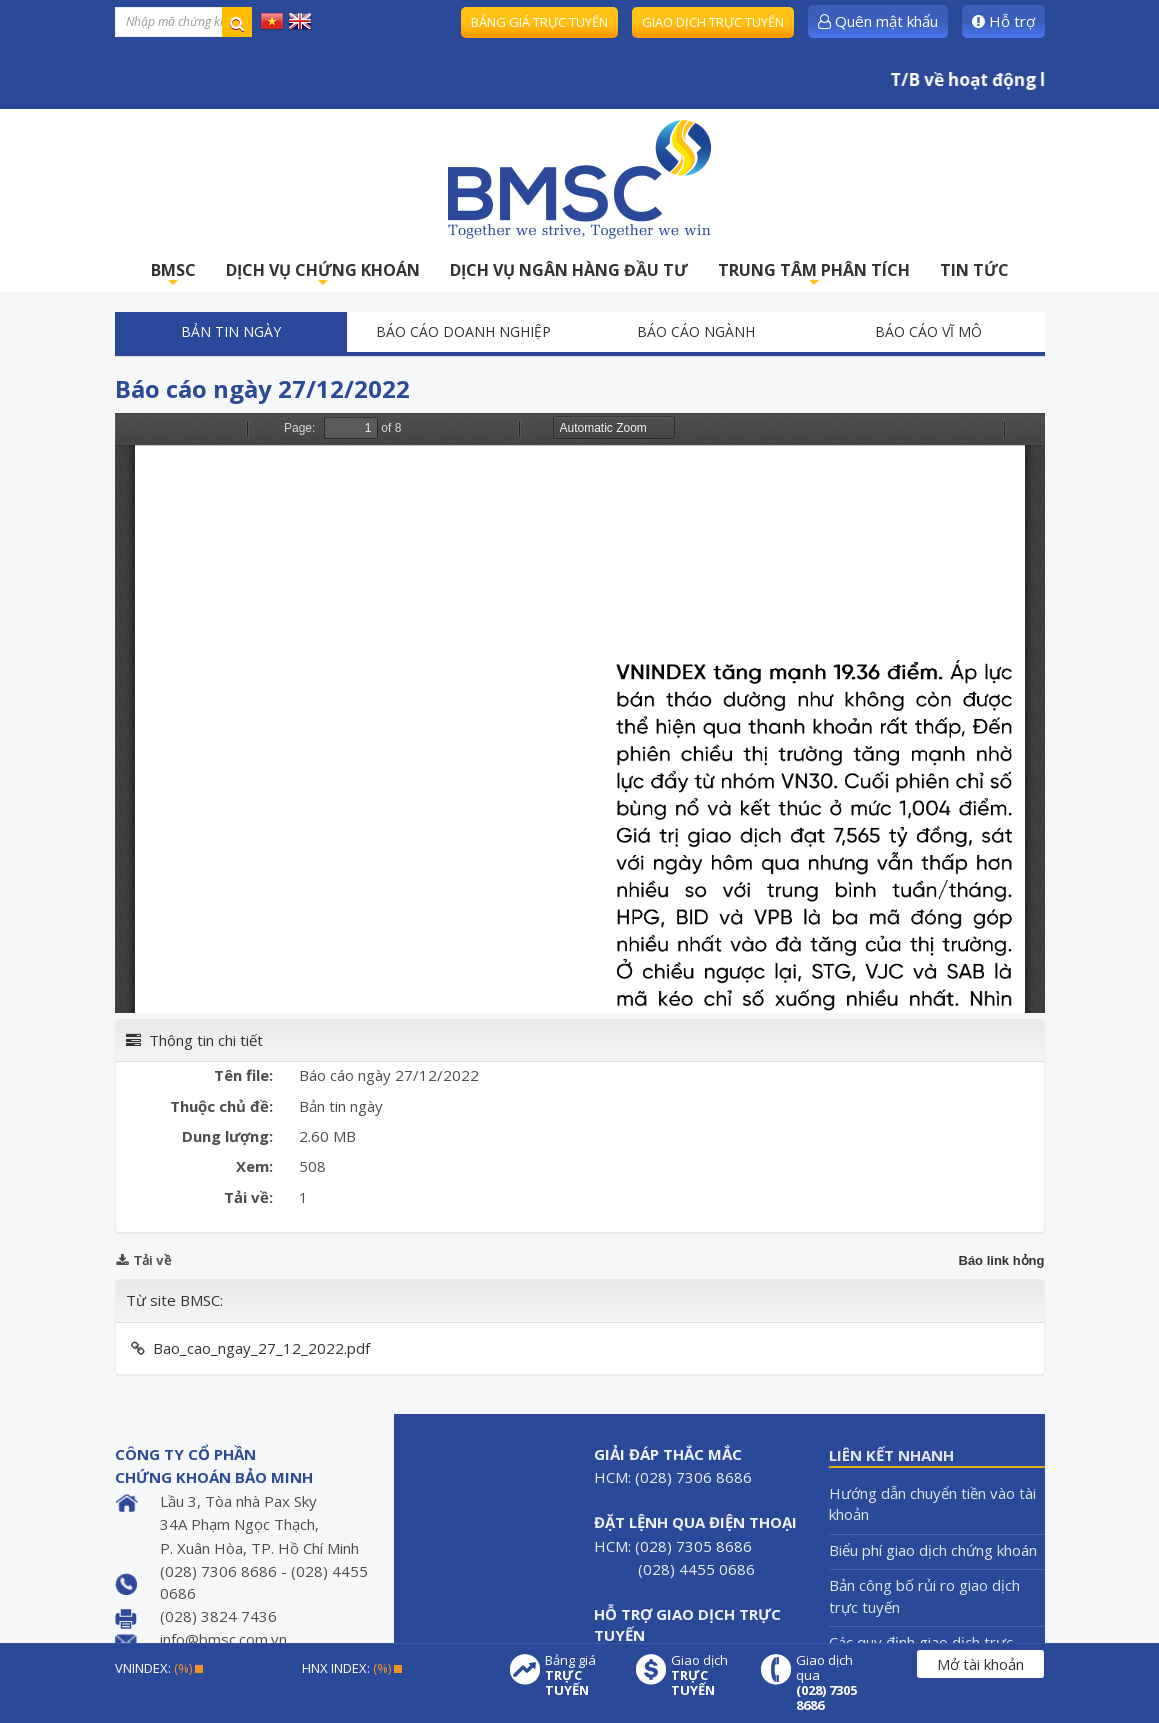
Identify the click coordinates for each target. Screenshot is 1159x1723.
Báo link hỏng (1002, 1260)
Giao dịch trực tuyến (713, 22)
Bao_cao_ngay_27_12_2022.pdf (261, 1348)
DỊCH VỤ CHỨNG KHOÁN (323, 275)
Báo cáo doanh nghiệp (463, 331)
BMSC (173, 275)
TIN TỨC (974, 270)
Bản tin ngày (231, 331)
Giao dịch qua (831, 1683)
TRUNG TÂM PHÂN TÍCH (814, 275)
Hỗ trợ (1003, 21)
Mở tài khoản (980, 1664)
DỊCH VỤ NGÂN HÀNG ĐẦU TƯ (569, 270)
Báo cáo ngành (696, 331)
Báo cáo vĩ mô (928, 331)
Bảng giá (580, 1675)
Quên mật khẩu (878, 21)
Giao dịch (706, 1675)
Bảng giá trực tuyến (539, 22)
